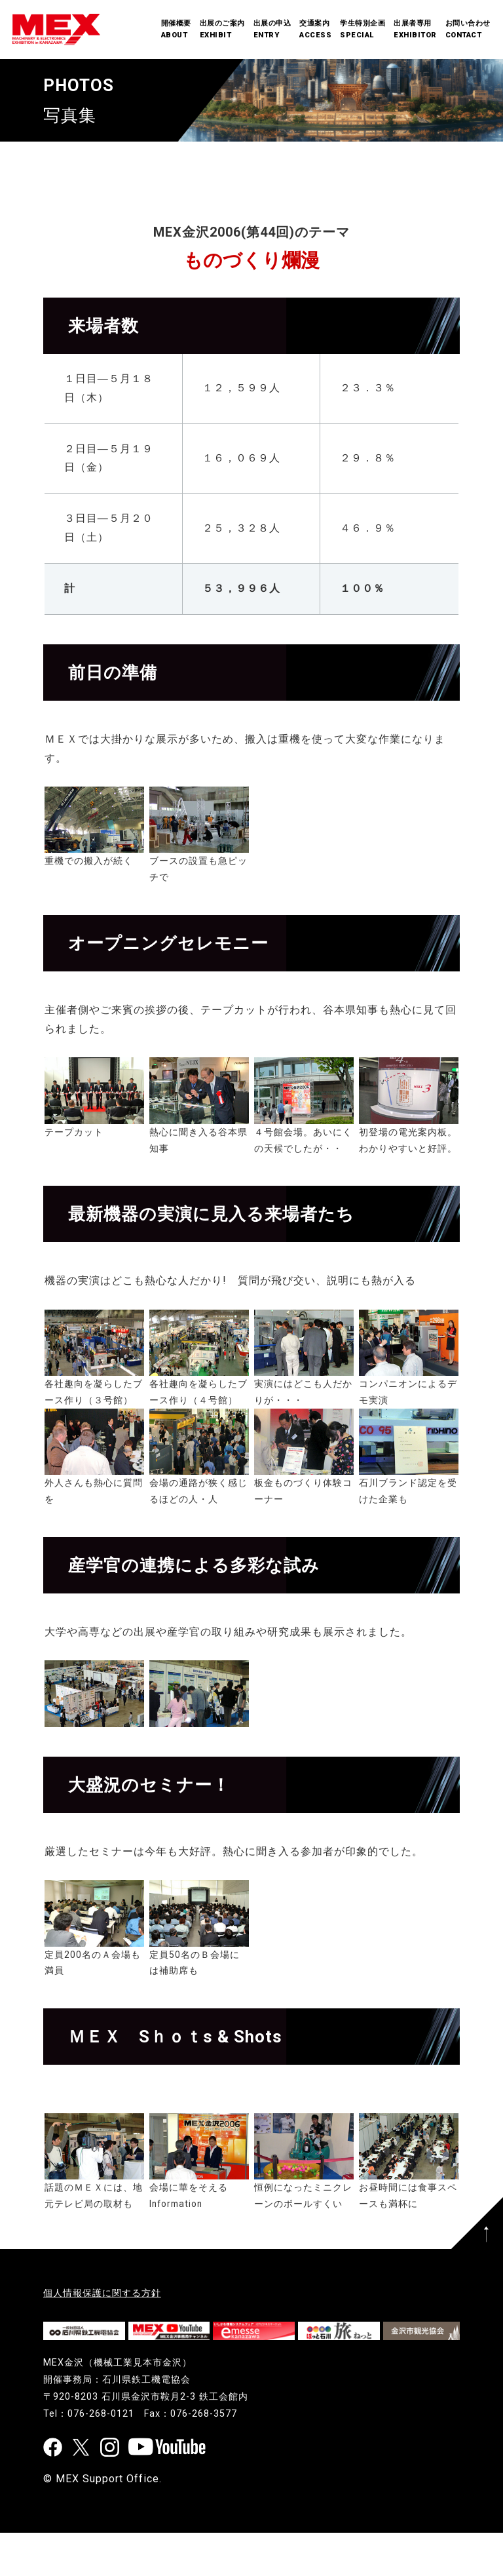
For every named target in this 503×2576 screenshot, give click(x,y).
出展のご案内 (222, 30)
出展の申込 (272, 30)
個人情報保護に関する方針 (102, 2293)
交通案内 (315, 30)
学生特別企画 (362, 30)
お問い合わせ (468, 30)
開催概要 (176, 30)
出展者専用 (415, 30)
